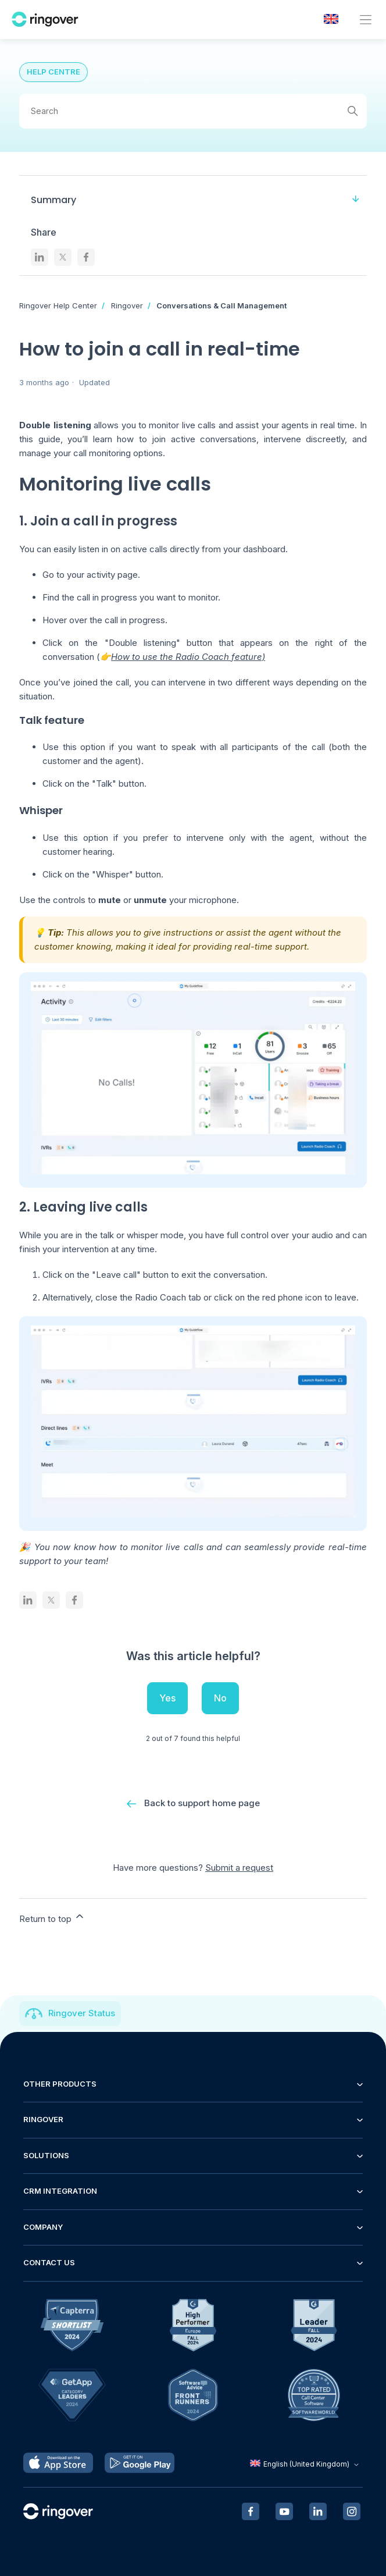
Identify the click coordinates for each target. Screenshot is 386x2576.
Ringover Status (81, 2013)
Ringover (127, 305)
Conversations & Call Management (221, 305)
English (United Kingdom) (306, 2464)
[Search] (193, 111)
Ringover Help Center (58, 305)
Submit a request (239, 1867)
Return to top (52, 1917)
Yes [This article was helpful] (167, 1698)
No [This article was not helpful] (220, 1698)
